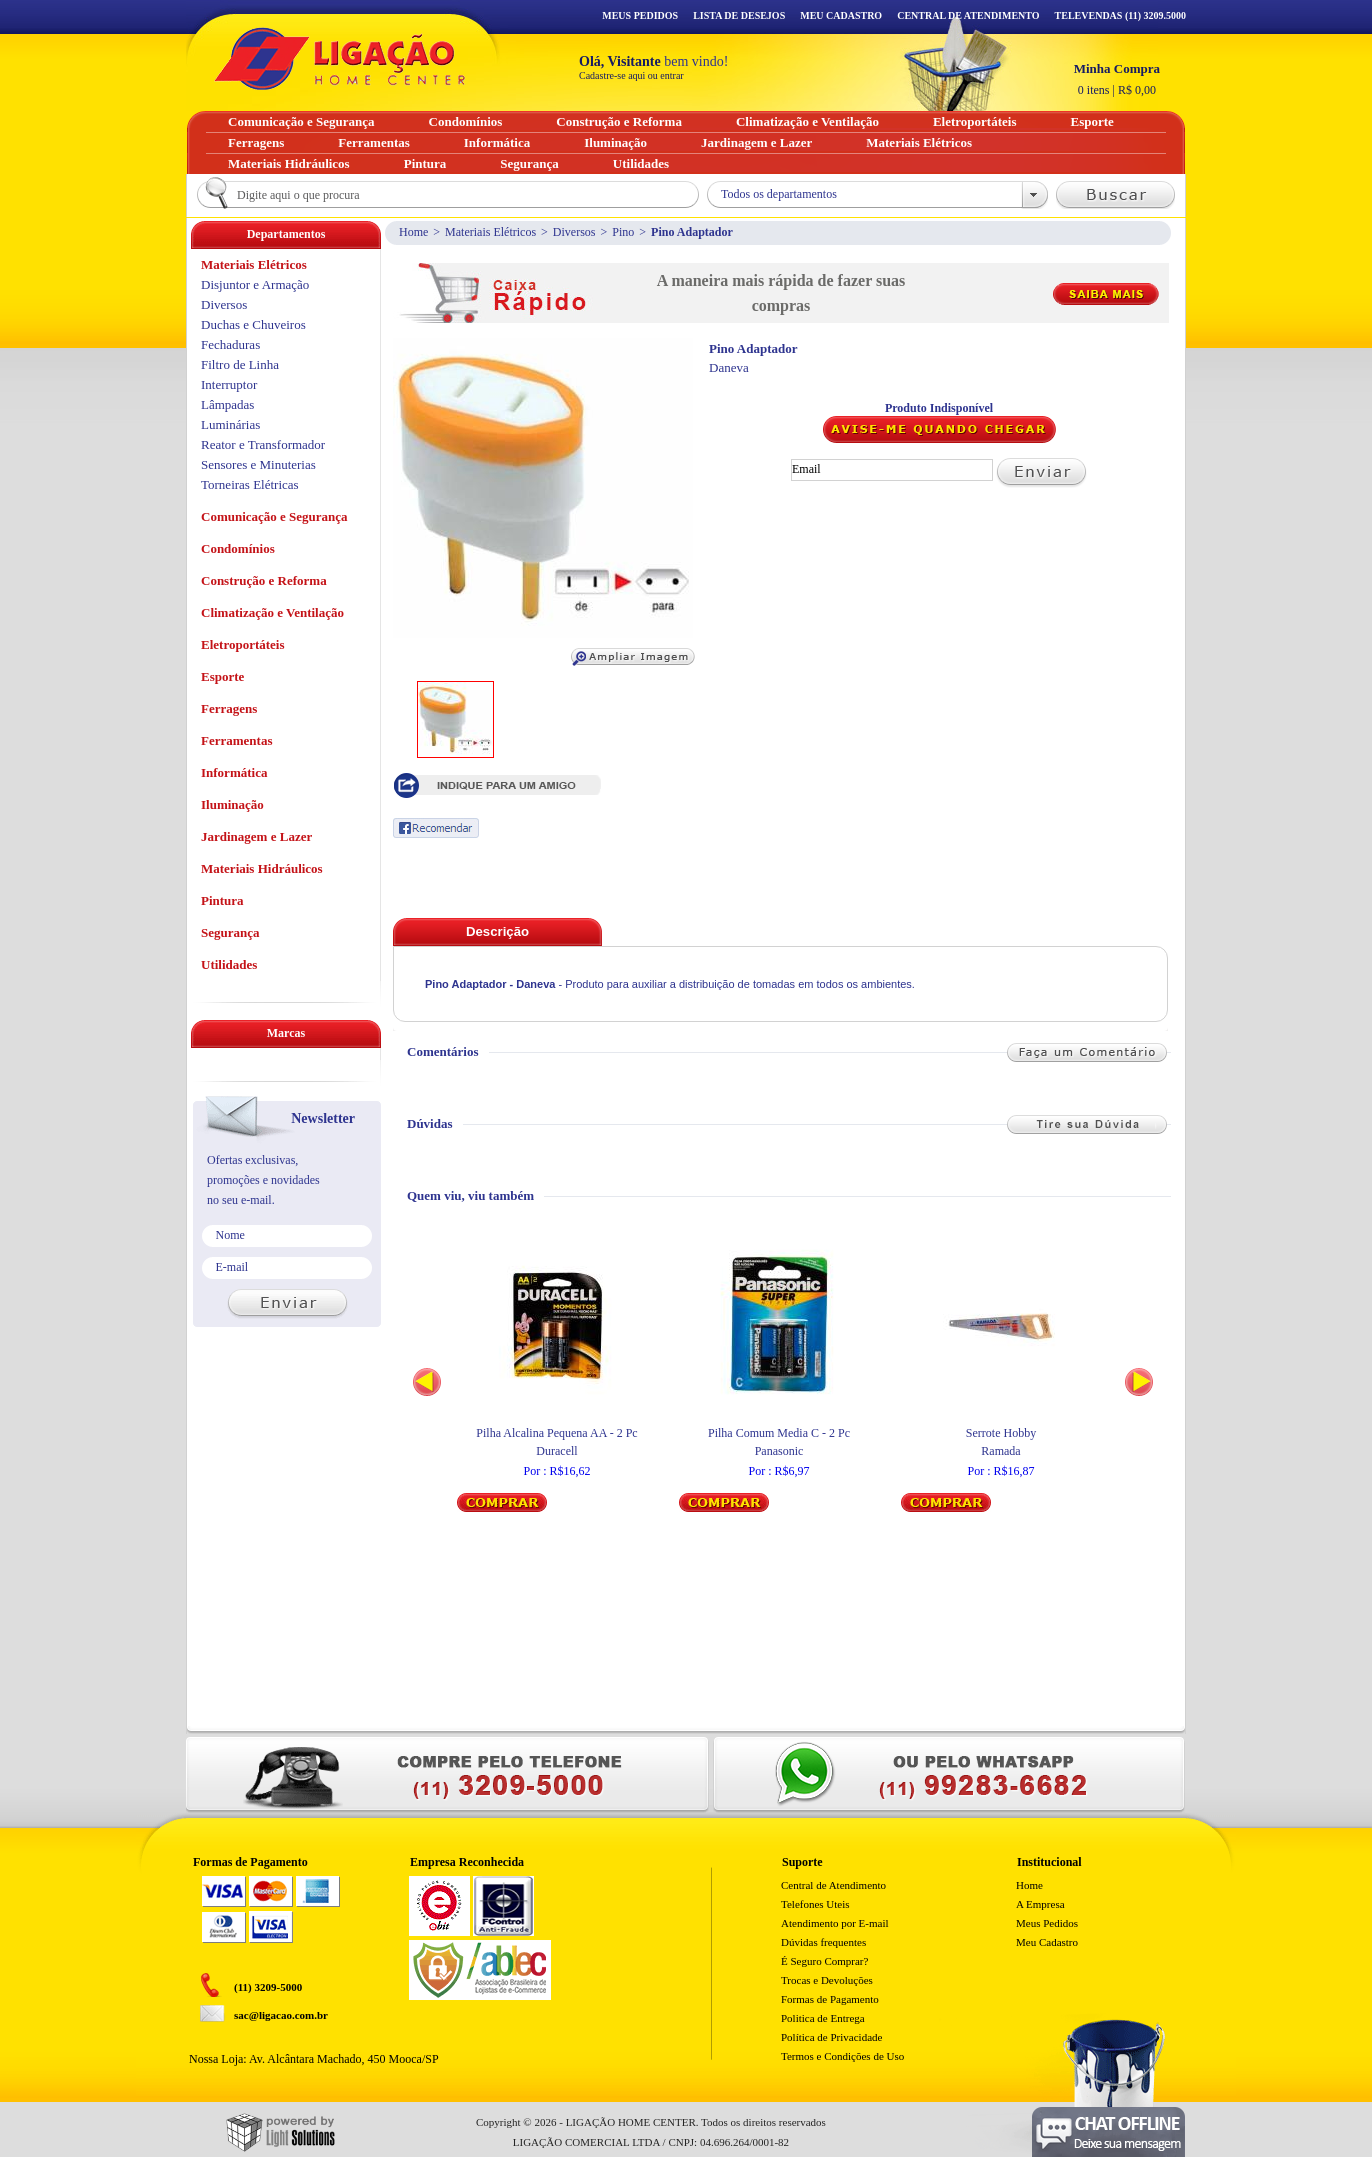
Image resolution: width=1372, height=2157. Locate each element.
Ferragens (229, 708)
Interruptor (229, 384)
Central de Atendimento (833, 1885)
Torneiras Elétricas (250, 484)
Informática (234, 772)
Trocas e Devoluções (827, 1980)
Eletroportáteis (243, 644)
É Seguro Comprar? (824, 1961)
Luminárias (230, 424)
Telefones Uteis (815, 1904)
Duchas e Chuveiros (253, 324)
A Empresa (1040, 1904)
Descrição (497, 931)
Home (413, 232)
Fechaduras (230, 344)
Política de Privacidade (831, 2037)
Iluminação (232, 804)
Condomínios (238, 548)
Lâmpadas (227, 404)
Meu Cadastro (841, 15)
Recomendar (436, 828)
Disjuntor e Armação (255, 284)
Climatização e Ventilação (272, 612)
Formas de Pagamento (830, 1999)
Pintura (222, 900)
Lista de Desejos (739, 15)
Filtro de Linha (240, 364)
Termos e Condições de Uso (842, 2056)
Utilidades (229, 964)
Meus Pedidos (640, 15)
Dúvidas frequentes (823, 1942)
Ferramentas (236, 740)
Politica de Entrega (823, 2018)
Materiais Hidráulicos (262, 868)
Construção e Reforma (264, 580)
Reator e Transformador (263, 444)
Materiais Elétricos (490, 232)
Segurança (230, 932)
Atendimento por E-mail (835, 1923)
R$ (1117, 79)
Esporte (222, 676)
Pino (623, 232)
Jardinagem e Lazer (256, 836)
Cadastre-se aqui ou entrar (631, 75)
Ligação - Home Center (340, 58)
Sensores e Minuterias (258, 464)
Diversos (574, 232)
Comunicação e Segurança (274, 516)
